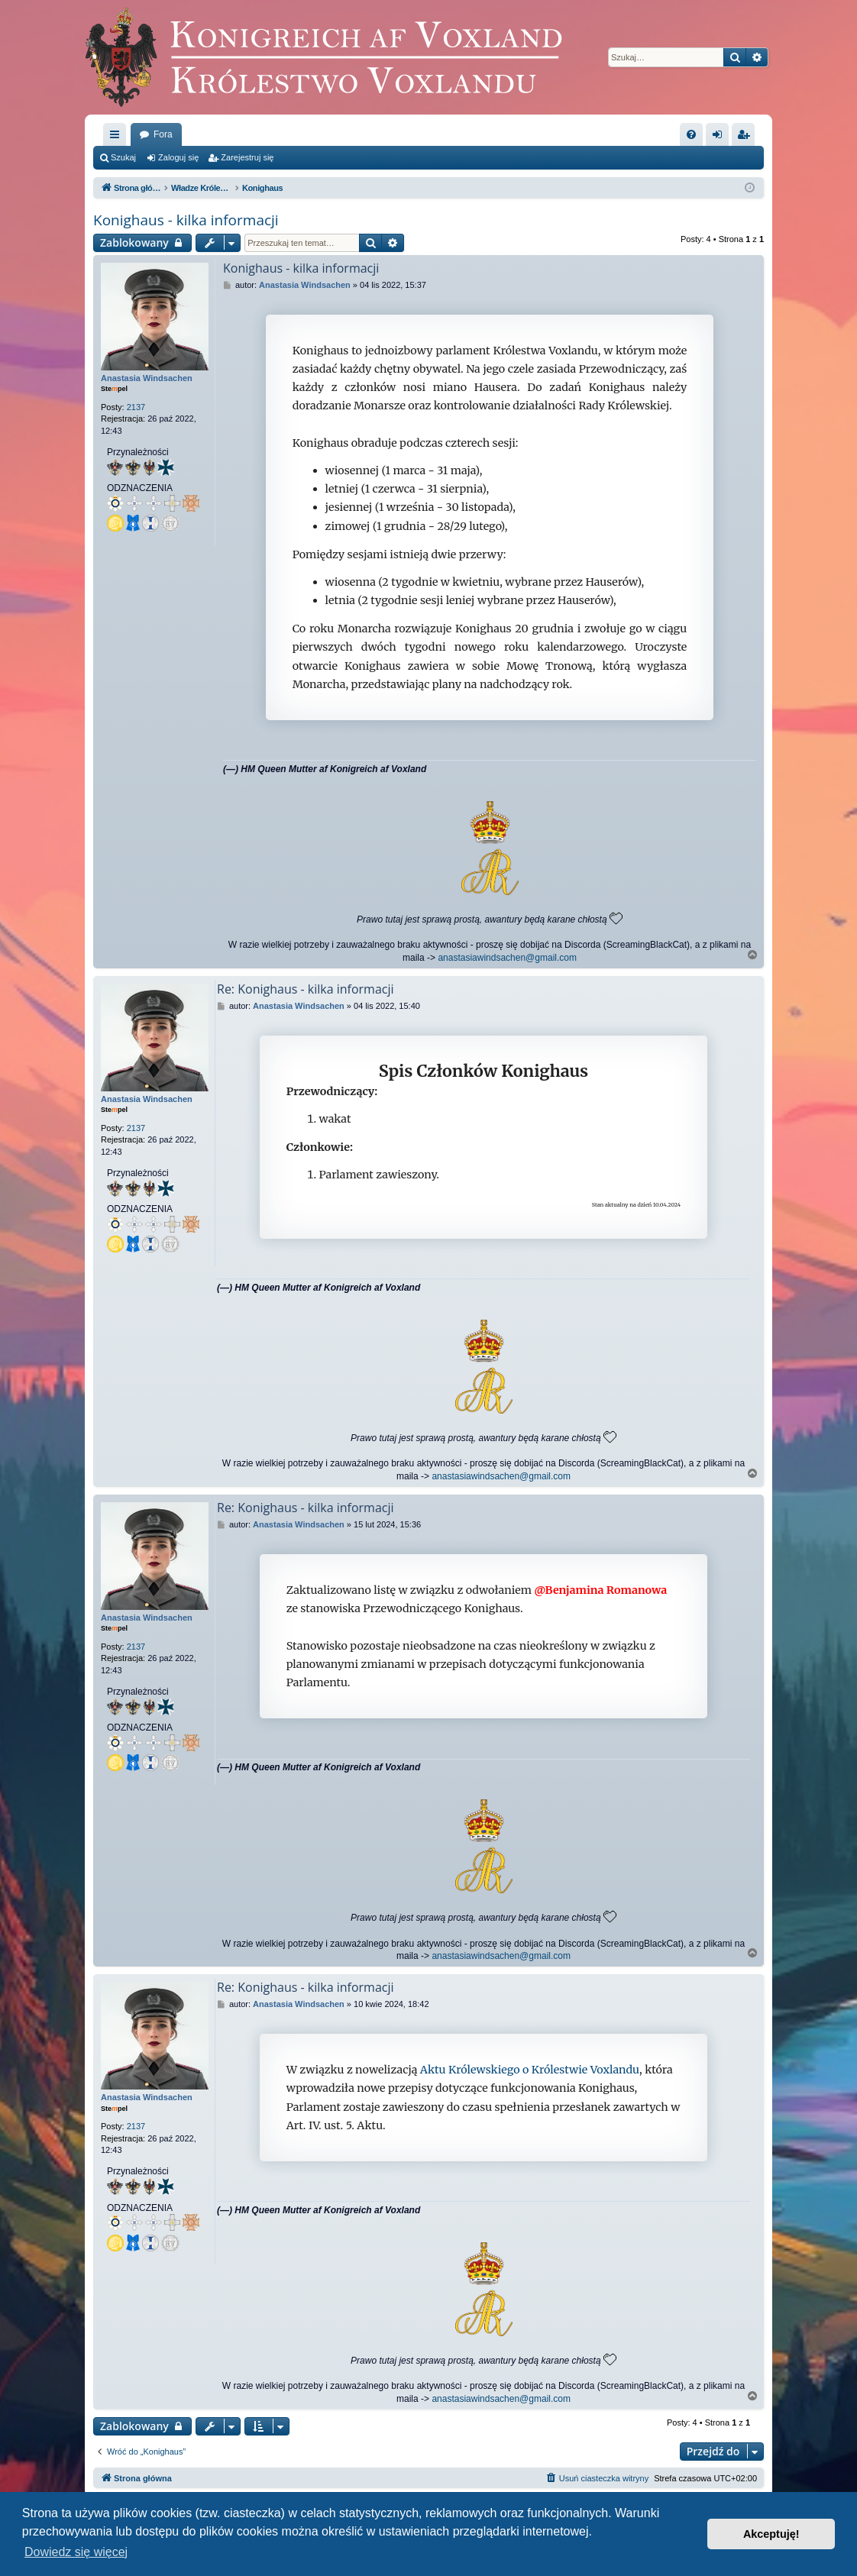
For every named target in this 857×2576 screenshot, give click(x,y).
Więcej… (117, 137)
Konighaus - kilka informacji (186, 220)
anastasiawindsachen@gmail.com (507, 957)
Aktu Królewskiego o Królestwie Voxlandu (529, 2070)
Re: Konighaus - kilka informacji (305, 989)
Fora (163, 134)
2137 (136, 407)
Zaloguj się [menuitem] (721, 137)
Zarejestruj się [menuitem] (746, 137)
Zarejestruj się (247, 157)
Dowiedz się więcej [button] (76, 2551)
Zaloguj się (178, 157)
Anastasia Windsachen (146, 378)
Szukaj (123, 157)
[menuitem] (691, 134)
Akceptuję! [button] (771, 2534)
